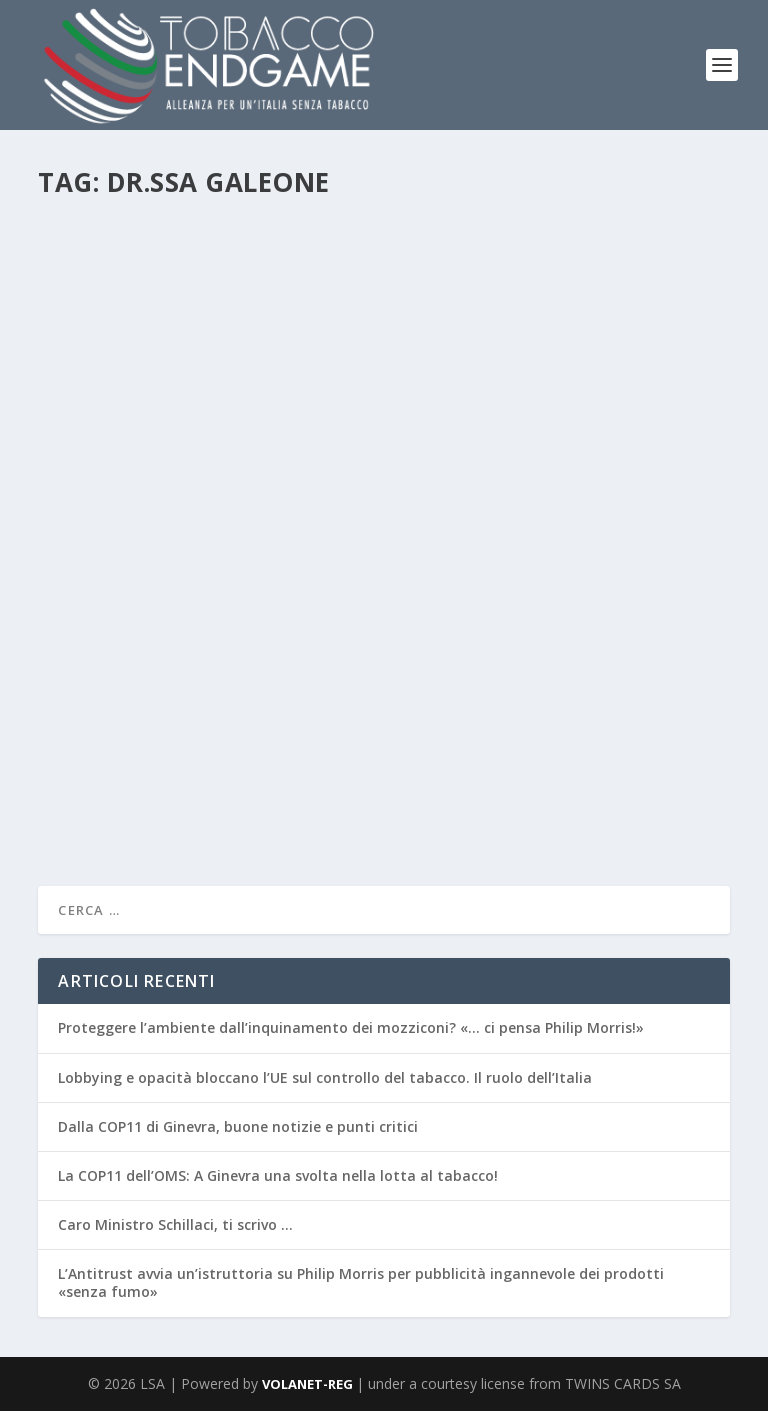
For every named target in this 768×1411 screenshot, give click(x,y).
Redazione (102, 708)
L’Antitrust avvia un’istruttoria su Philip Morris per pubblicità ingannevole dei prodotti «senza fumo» (361, 1282)
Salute (559, 708)
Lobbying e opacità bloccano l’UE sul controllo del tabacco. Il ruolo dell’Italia (325, 1077)
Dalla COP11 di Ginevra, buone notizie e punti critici (238, 1126)
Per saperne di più (132, 807)
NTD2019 (284, 708)
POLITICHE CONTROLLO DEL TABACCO (426, 708)
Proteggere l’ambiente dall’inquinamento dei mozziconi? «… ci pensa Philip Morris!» (351, 1027)
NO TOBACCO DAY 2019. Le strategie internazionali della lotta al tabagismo (362, 668)
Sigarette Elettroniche (642, 708)
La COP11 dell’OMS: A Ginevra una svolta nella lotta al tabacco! (278, 1175)
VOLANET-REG (309, 1384)
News (236, 708)
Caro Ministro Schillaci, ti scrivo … (175, 1224)
